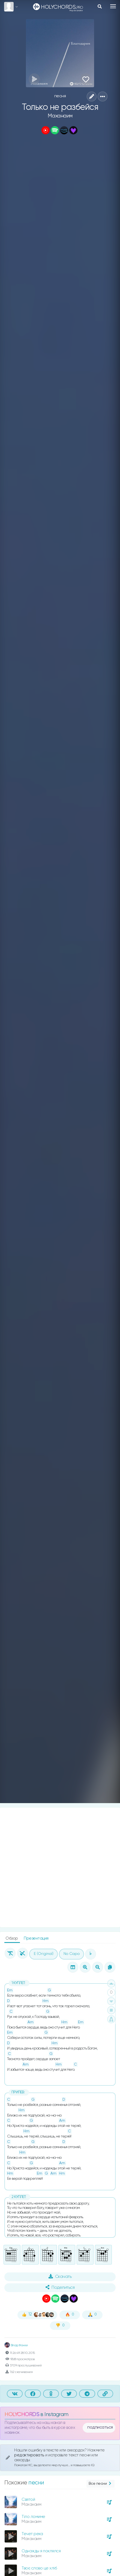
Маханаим (60, 116)
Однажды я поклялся (41, 2551)
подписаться (100, 2427)
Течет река (32, 2534)
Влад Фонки (16, 2345)
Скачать (60, 2276)
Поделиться (60, 2287)
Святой (28, 2500)
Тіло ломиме (33, 2517)
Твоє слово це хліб (39, 2568)
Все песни (100, 2484)
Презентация (36, 1938)
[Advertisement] (60, 1867)
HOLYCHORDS (22, 2414)
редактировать (29, 2455)
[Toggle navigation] (113, 6)
